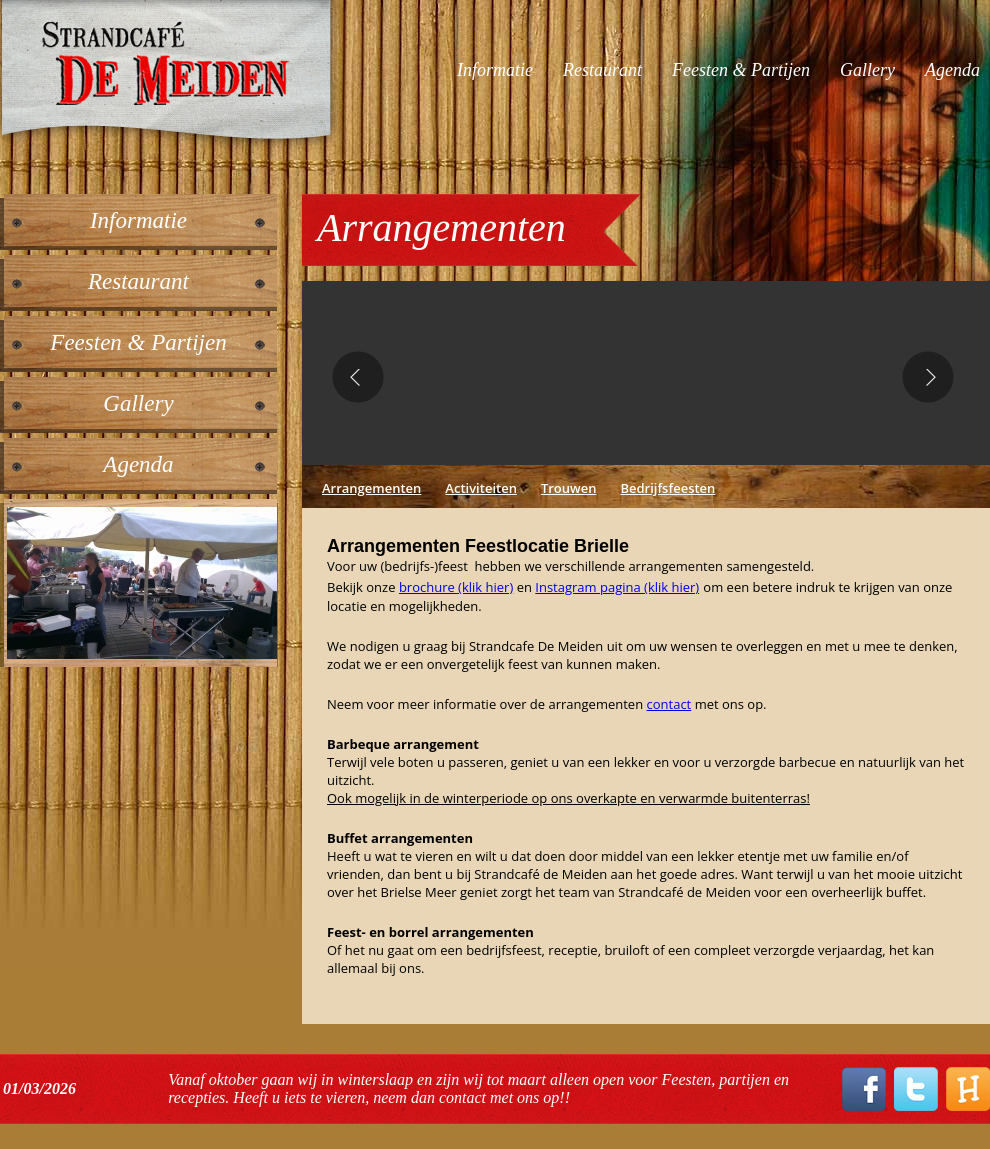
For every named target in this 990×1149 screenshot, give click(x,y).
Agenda (952, 70)
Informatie (495, 70)
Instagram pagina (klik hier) (617, 587)
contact (669, 704)
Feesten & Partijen (741, 70)
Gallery (867, 70)
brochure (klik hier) (456, 587)
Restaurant (602, 70)
